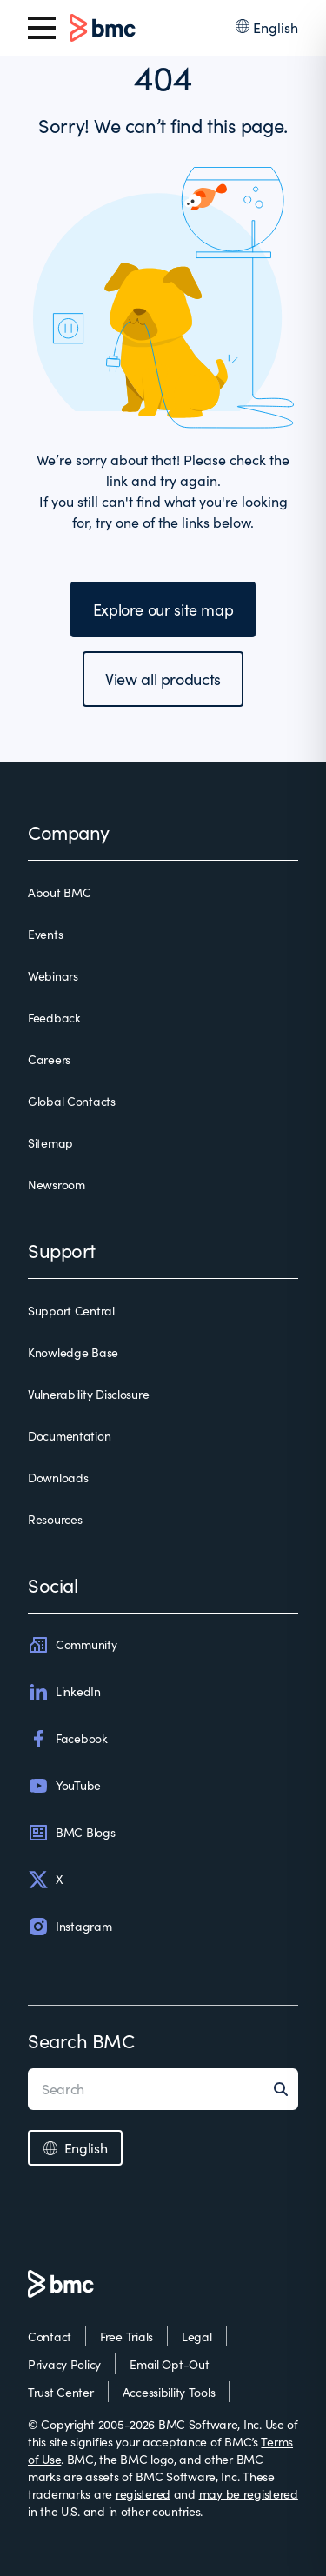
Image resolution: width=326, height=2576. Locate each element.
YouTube (64, 1785)
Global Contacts (72, 1101)
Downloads (58, 1477)
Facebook (68, 1738)
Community (72, 1644)
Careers (49, 1059)
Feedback (54, 1017)
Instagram (69, 1926)
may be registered (248, 2494)
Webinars (53, 976)
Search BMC (81, 2040)
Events (45, 934)
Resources (55, 1519)
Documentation (69, 1436)
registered (143, 2494)
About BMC (59, 892)
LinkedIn (64, 1691)
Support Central (71, 1310)
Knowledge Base (73, 1352)
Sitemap (50, 1143)
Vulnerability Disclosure (88, 1394)
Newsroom (56, 1184)
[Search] (286, 2089)
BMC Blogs (71, 1832)
